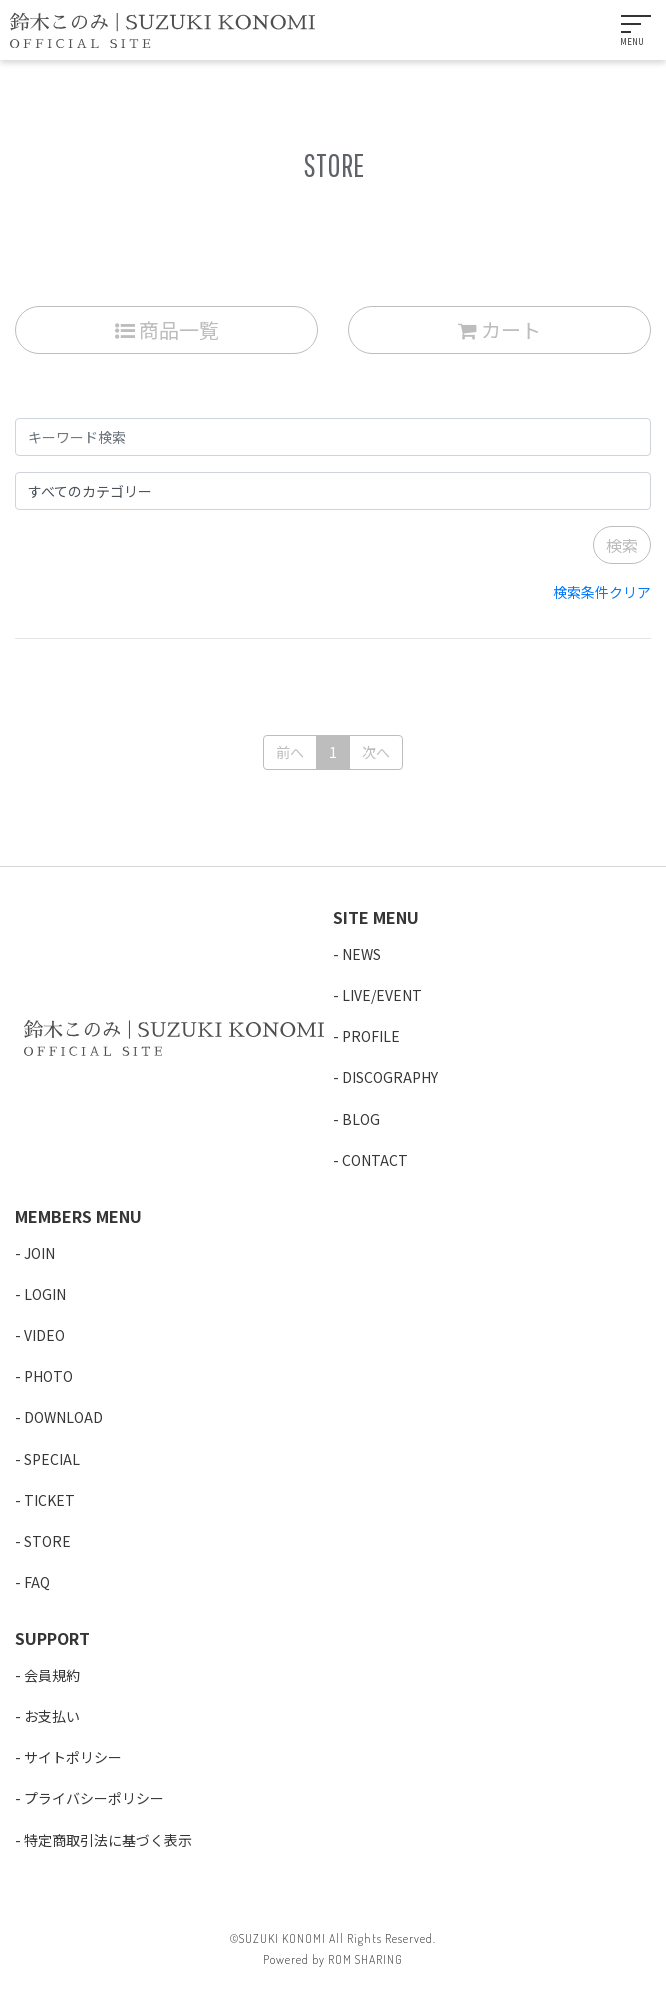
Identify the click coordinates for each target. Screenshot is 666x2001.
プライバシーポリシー (94, 1798)
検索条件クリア (602, 592)
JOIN (39, 1253)
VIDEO (44, 1335)
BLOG (361, 1119)
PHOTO (48, 1376)
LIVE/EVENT (382, 995)
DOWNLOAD (63, 1417)
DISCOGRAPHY (390, 1077)
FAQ (37, 1582)
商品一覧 (167, 329)
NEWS (361, 954)
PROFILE (371, 1036)
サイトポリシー (73, 1757)
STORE (47, 1541)
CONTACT (375, 1160)
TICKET (49, 1500)
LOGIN (45, 1294)
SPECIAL (52, 1459)
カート (499, 329)
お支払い (52, 1716)
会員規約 (52, 1675)
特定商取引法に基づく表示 (108, 1840)
